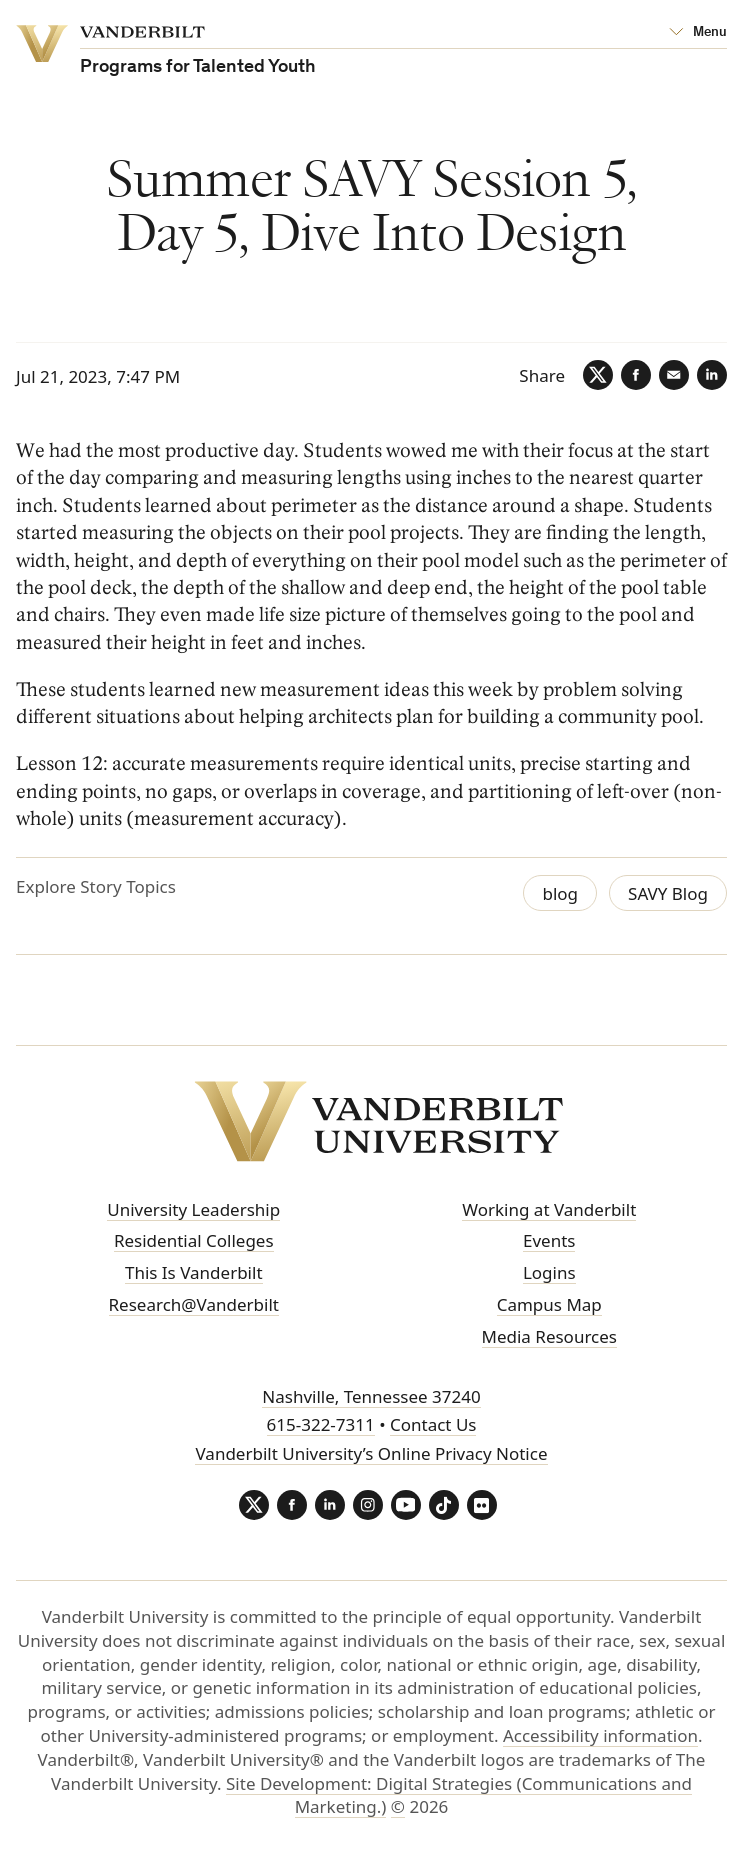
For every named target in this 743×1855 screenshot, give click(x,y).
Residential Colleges (194, 1240)
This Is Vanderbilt (194, 1272)
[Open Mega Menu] (698, 33)
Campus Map (549, 1304)
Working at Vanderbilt (549, 1209)
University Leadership (193, 1209)
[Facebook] (636, 375)
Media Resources (549, 1336)
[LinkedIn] (712, 375)
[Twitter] (598, 375)
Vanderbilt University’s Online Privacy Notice (371, 1453)
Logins (549, 1272)
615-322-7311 (321, 1424)
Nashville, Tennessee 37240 (371, 1396)
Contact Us (433, 1424)
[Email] (674, 375)
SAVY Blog (668, 893)
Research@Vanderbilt (194, 1304)
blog (560, 893)
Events (549, 1240)
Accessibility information (600, 1735)
